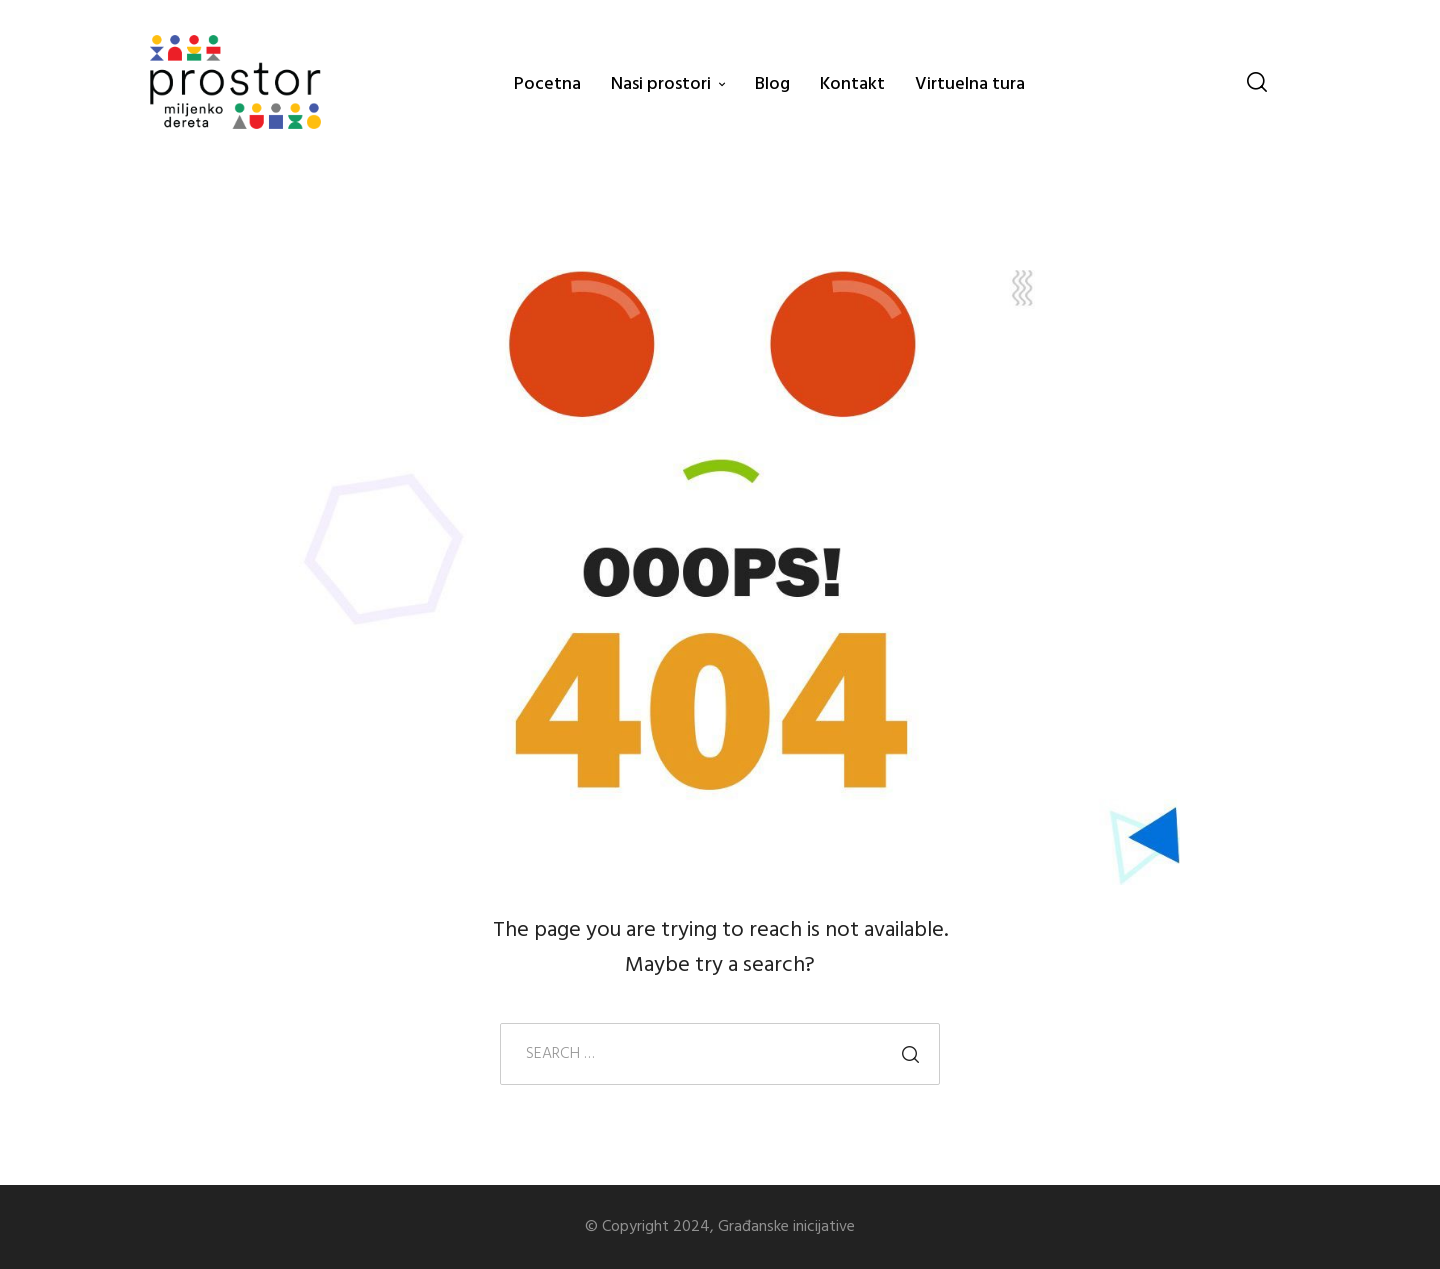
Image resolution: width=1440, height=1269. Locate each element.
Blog (772, 84)
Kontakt (852, 84)
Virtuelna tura (970, 84)
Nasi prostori (661, 84)
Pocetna (547, 84)
